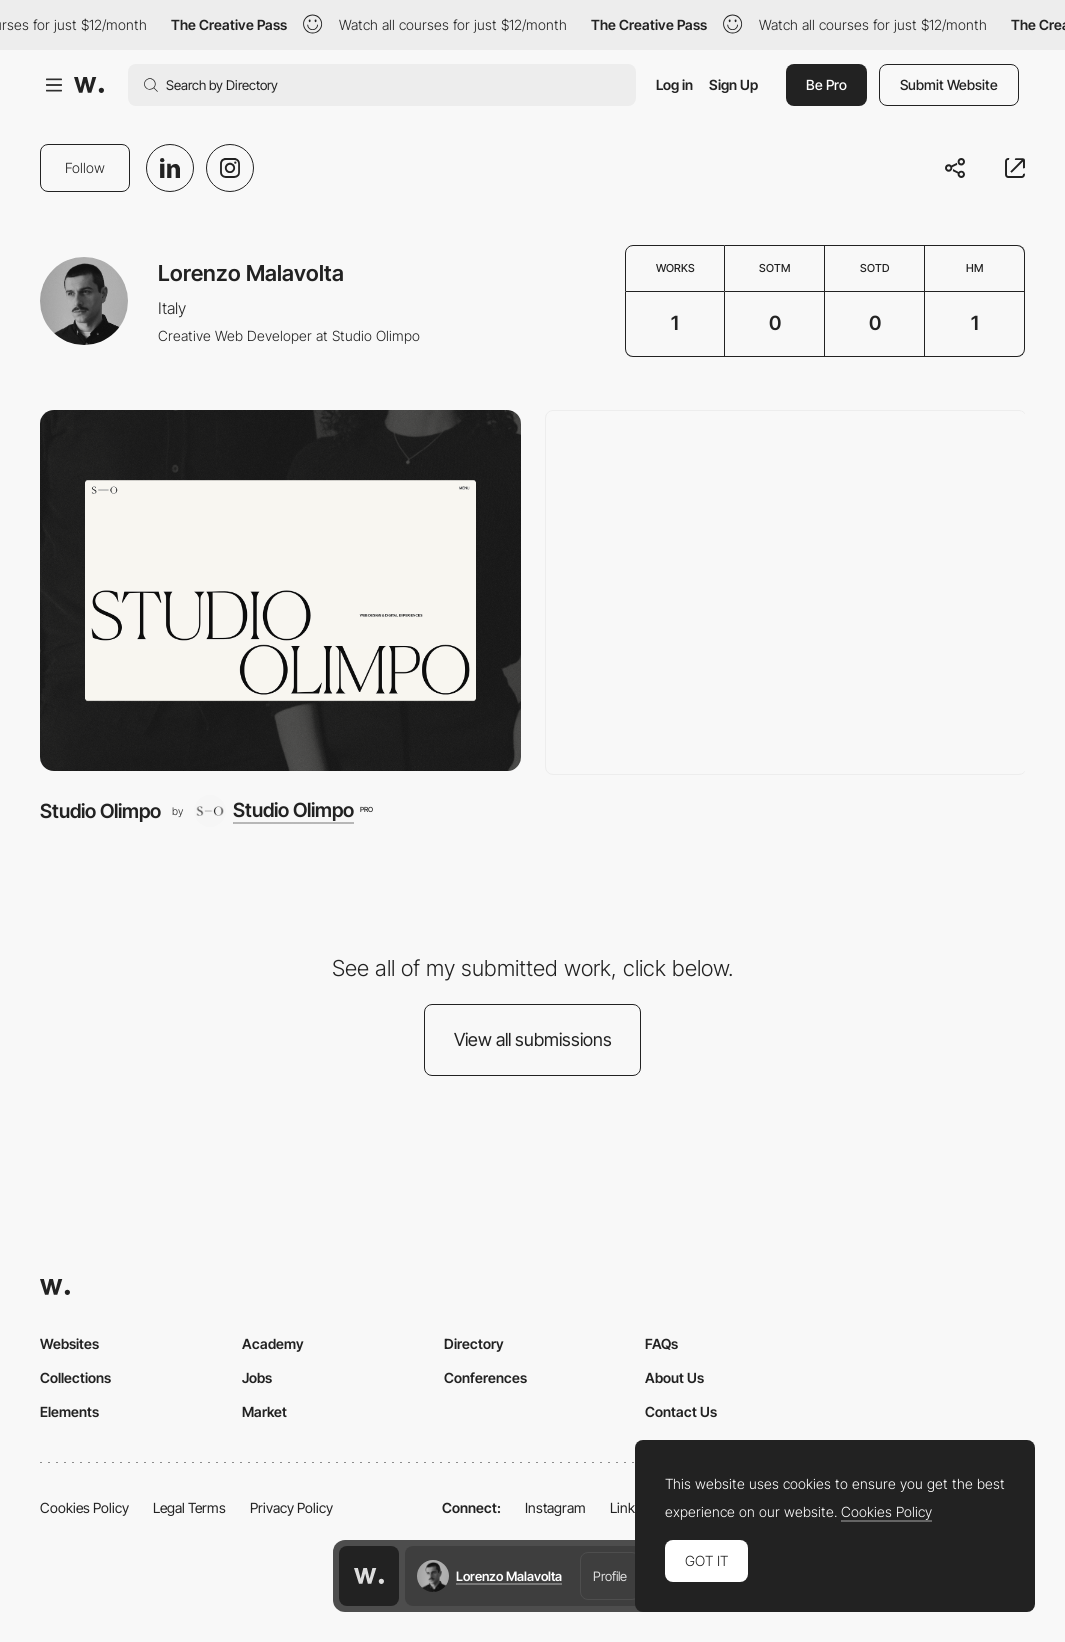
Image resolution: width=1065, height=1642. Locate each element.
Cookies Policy (84, 1507)
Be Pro (826, 84)
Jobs (257, 1377)
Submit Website (949, 84)
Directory (474, 1343)
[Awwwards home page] (369, 1576)
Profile (610, 1576)
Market (264, 1411)
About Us (674, 1377)
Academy (273, 1343)
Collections (75, 1377)
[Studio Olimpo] (280, 590)
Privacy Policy (291, 1507)
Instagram (555, 1507)
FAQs (661, 1343)
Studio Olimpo (100, 811)
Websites (69, 1343)
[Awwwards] (89, 85)
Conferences (485, 1377)
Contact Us (681, 1411)
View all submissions (533, 1039)
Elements (69, 1411)
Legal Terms (189, 1507)
